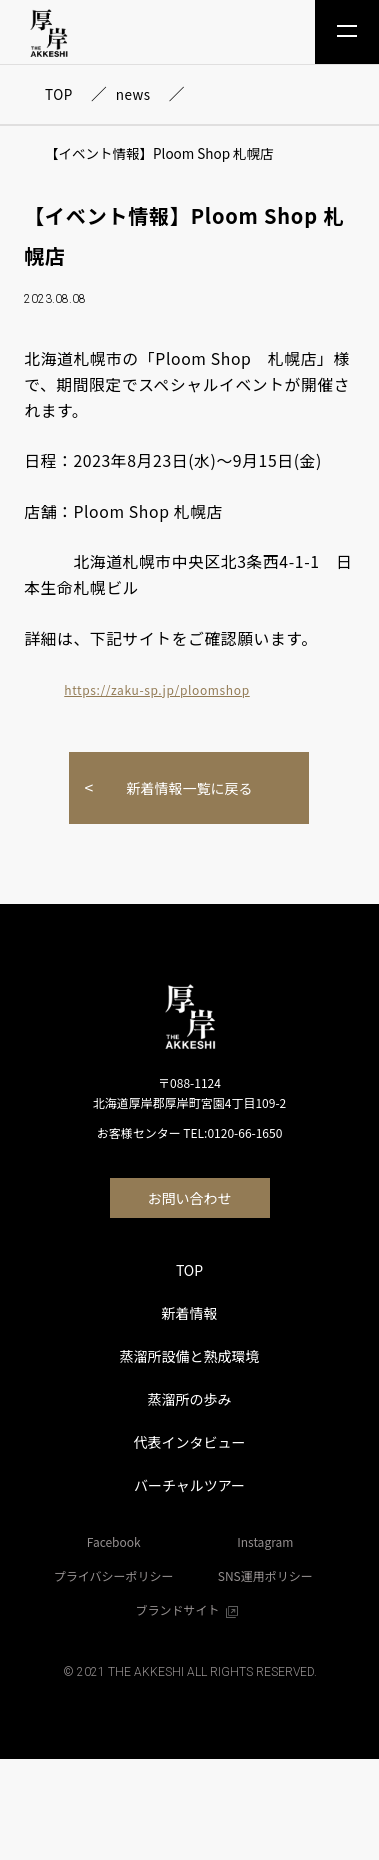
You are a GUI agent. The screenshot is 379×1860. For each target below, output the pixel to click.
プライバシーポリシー (114, 1575)
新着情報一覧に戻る (189, 788)
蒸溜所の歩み (190, 1399)
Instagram (265, 1541)
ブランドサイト (189, 1609)
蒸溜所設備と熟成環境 (190, 1356)
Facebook (114, 1541)
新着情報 (190, 1313)
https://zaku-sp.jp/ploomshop (156, 689)
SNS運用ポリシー (265, 1575)
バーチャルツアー (189, 1485)
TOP (189, 1270)
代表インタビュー (190, 1442)
